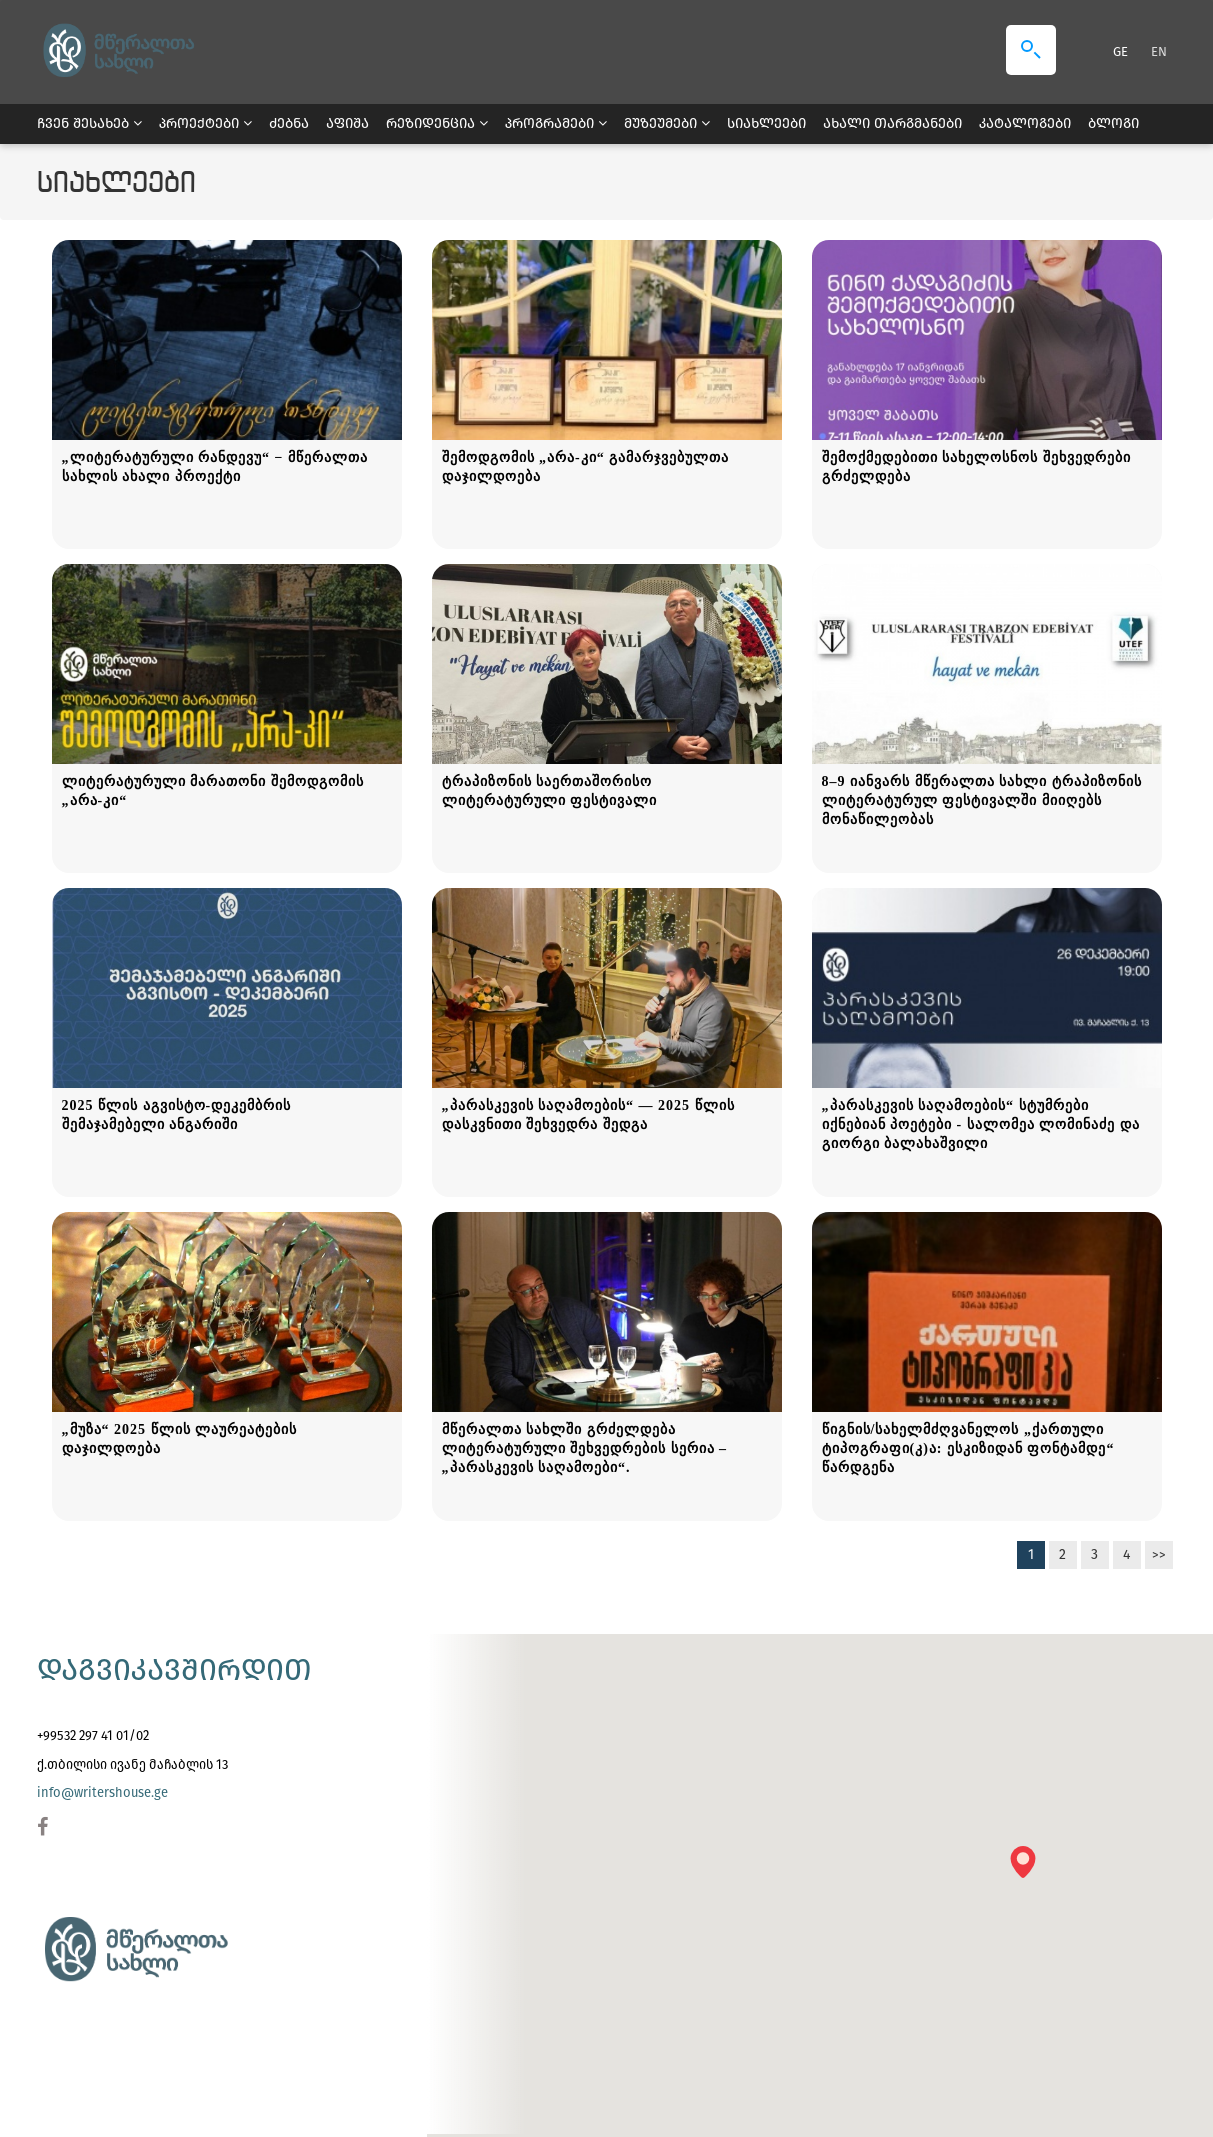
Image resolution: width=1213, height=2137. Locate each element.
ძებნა (289, 123)
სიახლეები (766, 123)
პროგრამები (556, 123)
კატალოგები (1025, 123)
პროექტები (205, 123)
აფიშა (347, 123)
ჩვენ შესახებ (89, 123)
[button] (1029, 1868)
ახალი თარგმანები (892, 123)
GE (1122, 51)
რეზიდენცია (437, 123)
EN (1159, 51)
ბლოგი (1113, 123)
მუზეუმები (667, 123)
